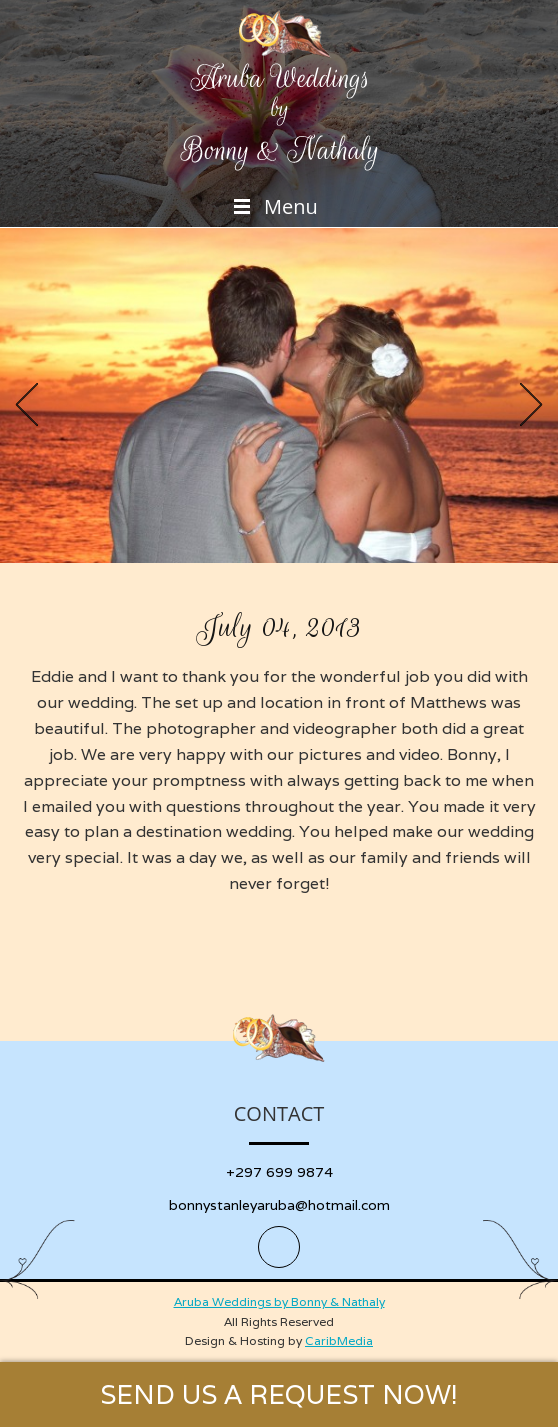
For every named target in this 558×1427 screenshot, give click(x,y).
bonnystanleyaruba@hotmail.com (279, 1205)
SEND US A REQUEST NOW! (279, 1394)
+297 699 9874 (279, 1172)
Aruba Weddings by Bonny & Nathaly (279, 1301)
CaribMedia (339, 1340)
